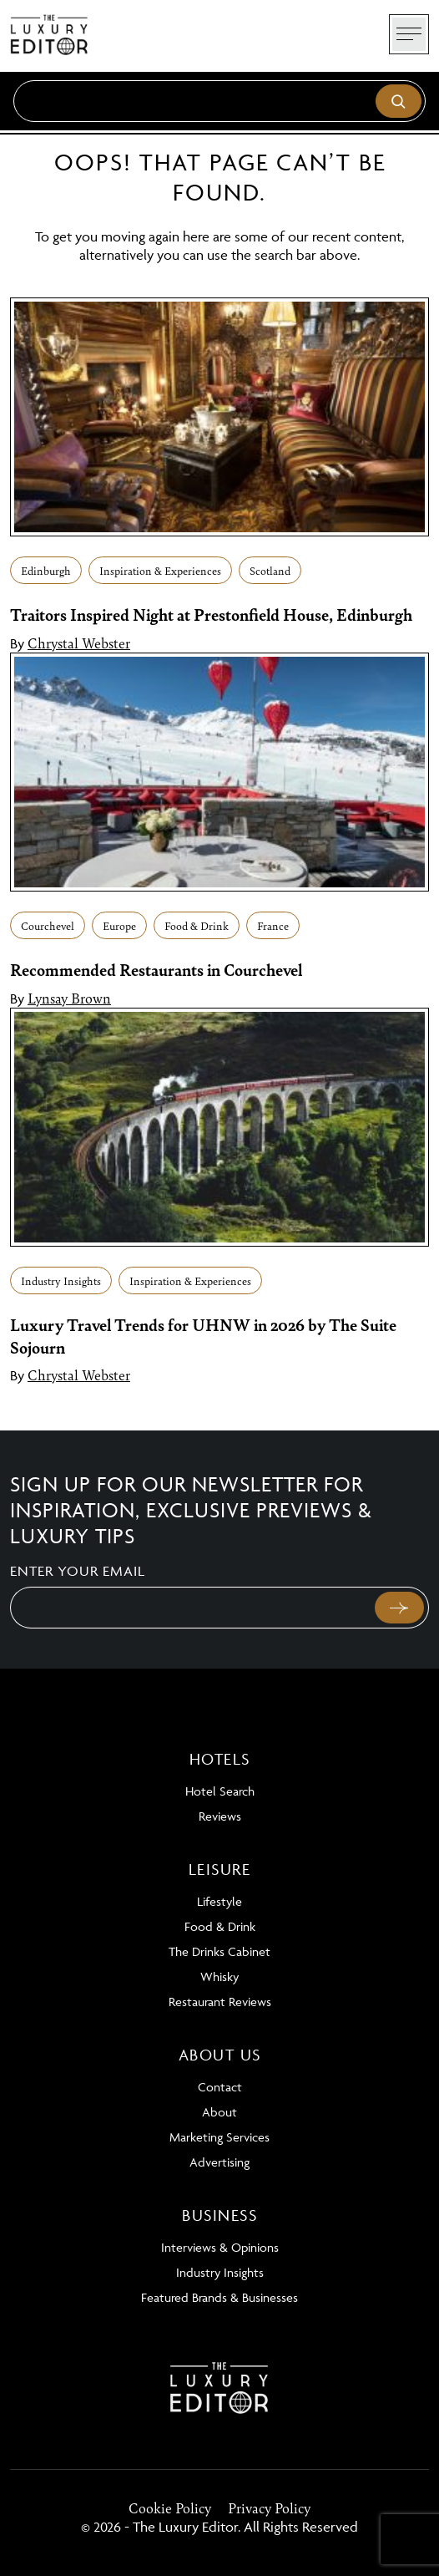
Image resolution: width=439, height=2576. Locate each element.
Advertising (219, 2162)
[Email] (190, 1607)
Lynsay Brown (69, 998)
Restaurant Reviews (220, 2001)
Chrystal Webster (79, 643)
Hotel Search (220, 1791)
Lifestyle (219, 1901)
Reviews (220, 1816)
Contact (220, 2087)
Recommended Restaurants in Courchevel (158, 969)
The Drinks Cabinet (219, 1951)
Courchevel (47, 925)
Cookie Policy (170, 2507)
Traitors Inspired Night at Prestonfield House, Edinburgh (211, 614)
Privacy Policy (269, 2507)
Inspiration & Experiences (160, 570)
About (219, 2112)
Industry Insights (61, 1280)
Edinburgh (46, 570)
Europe (119, 925)
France (273, 925)
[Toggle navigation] (409, 34)
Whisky (219, 1976)
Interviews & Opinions (220, 2247)
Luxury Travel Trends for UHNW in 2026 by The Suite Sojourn (203, 1335)
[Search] (219, 101)
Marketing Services (219, 2137)
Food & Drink (196, 925)
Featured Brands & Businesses (219, 2297)
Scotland (270, 570)
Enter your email (77, 1570)
